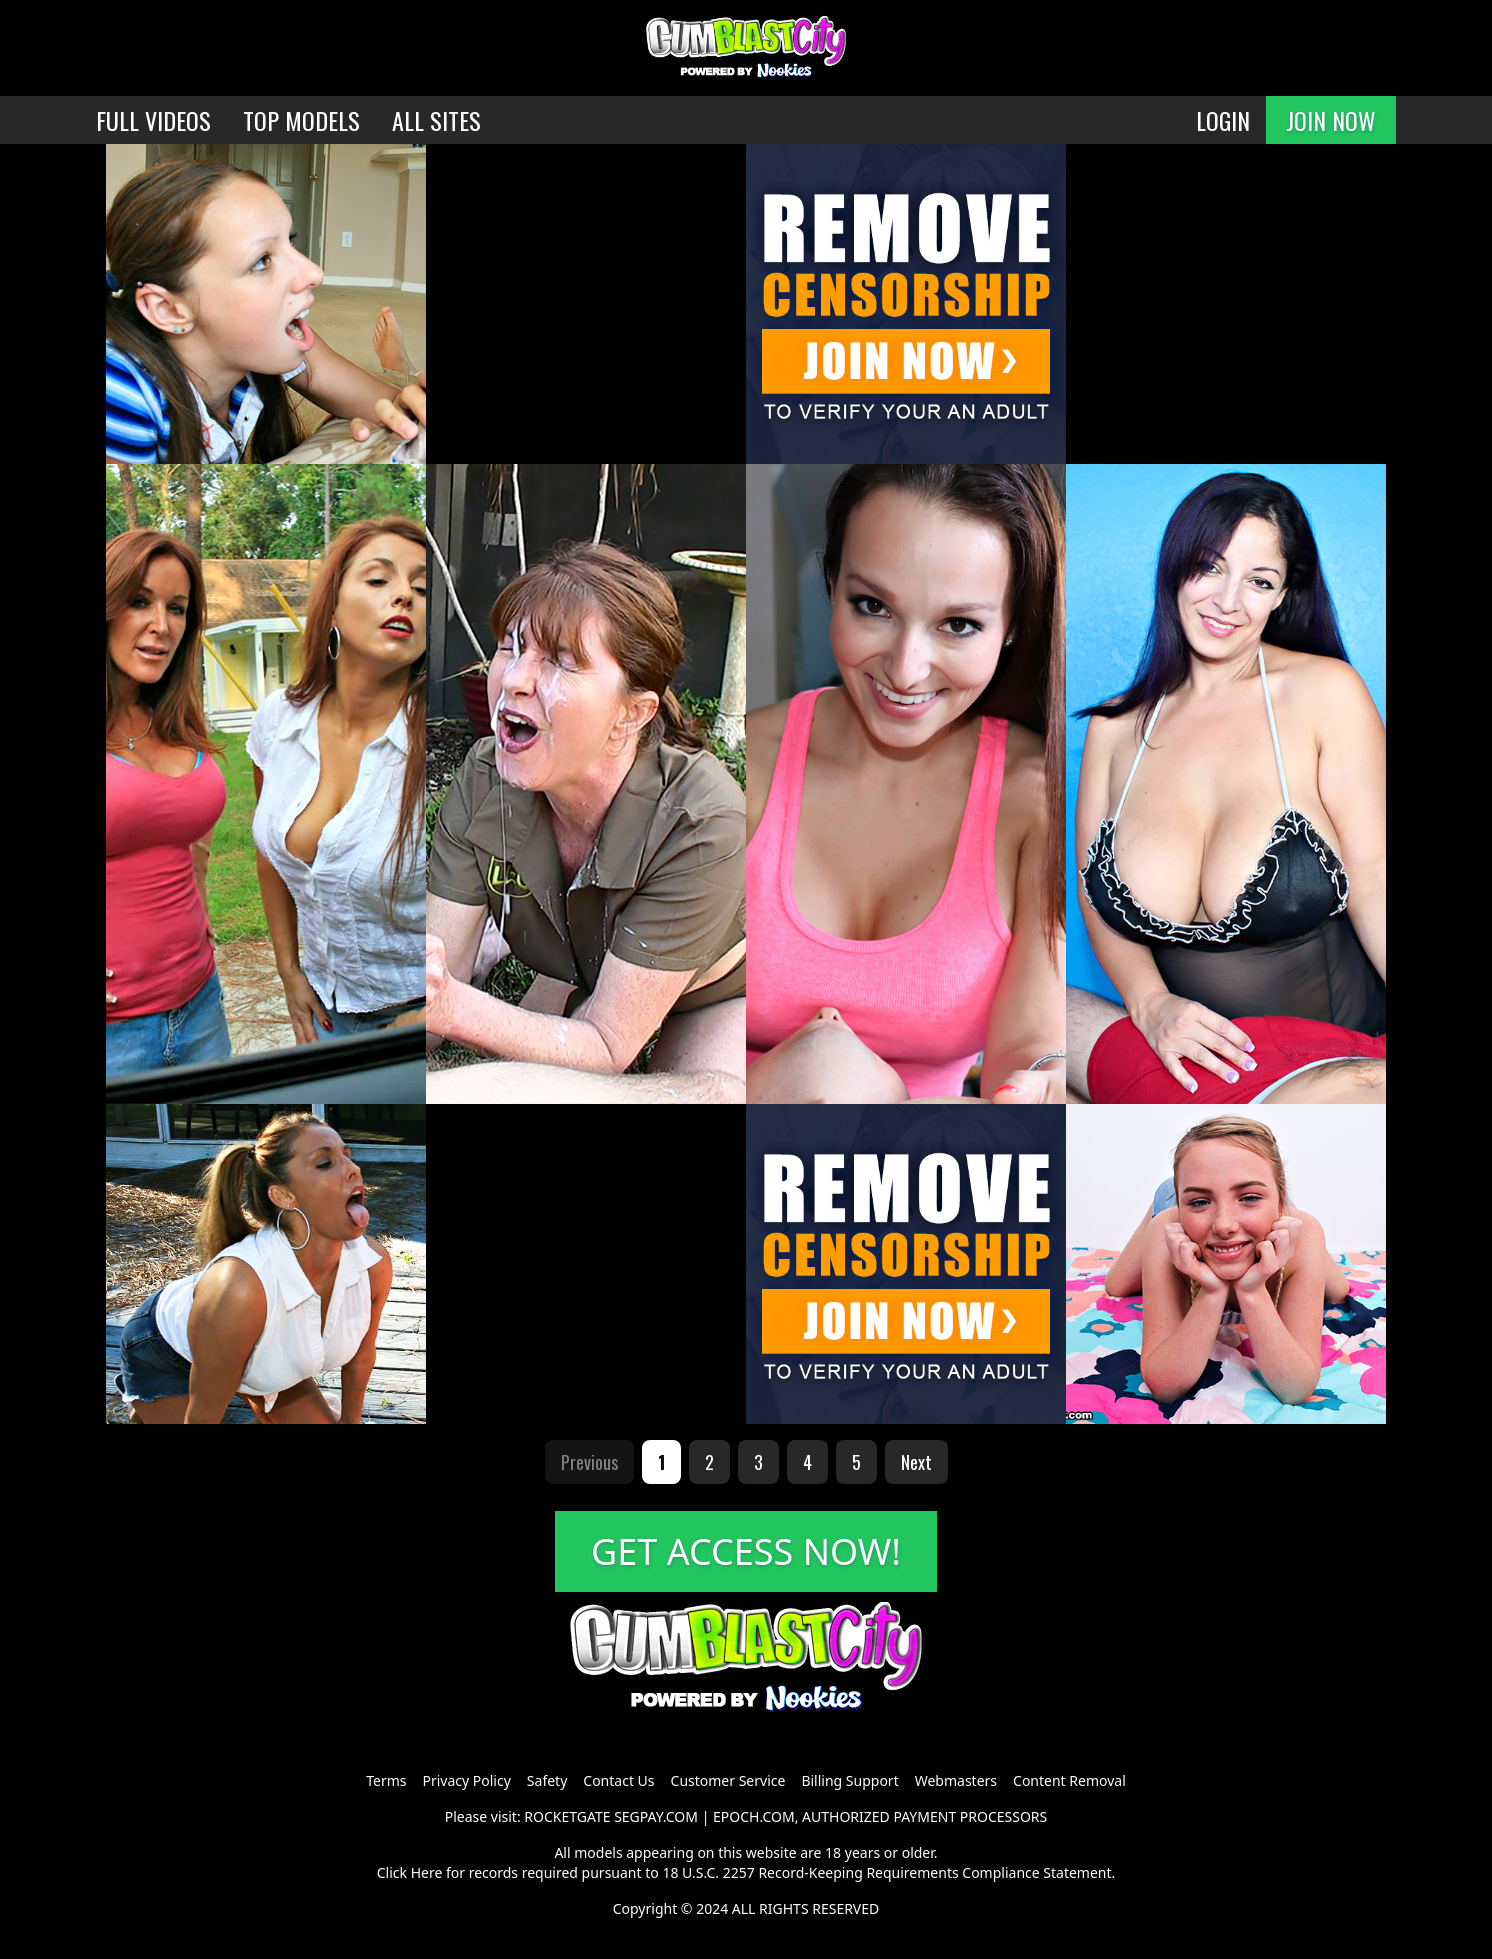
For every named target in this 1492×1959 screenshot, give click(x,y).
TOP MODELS (301, 120)
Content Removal (1069, 1780)
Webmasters (956, 1780)
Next (916, 1462)
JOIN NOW (1331, 120)
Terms (386, 1780)
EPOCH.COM (754, 1816)
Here (427, 1872)
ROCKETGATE (567, 1816)
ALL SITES (436, 120)
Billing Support (849, 1780)
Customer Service (728, 1780)
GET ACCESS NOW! (746, 1551)
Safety (547, 1780)
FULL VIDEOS (153, 120)
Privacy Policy (466, 1780)
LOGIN (1223, 120)
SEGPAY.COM (656, 1816)
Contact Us (618, 1780)
